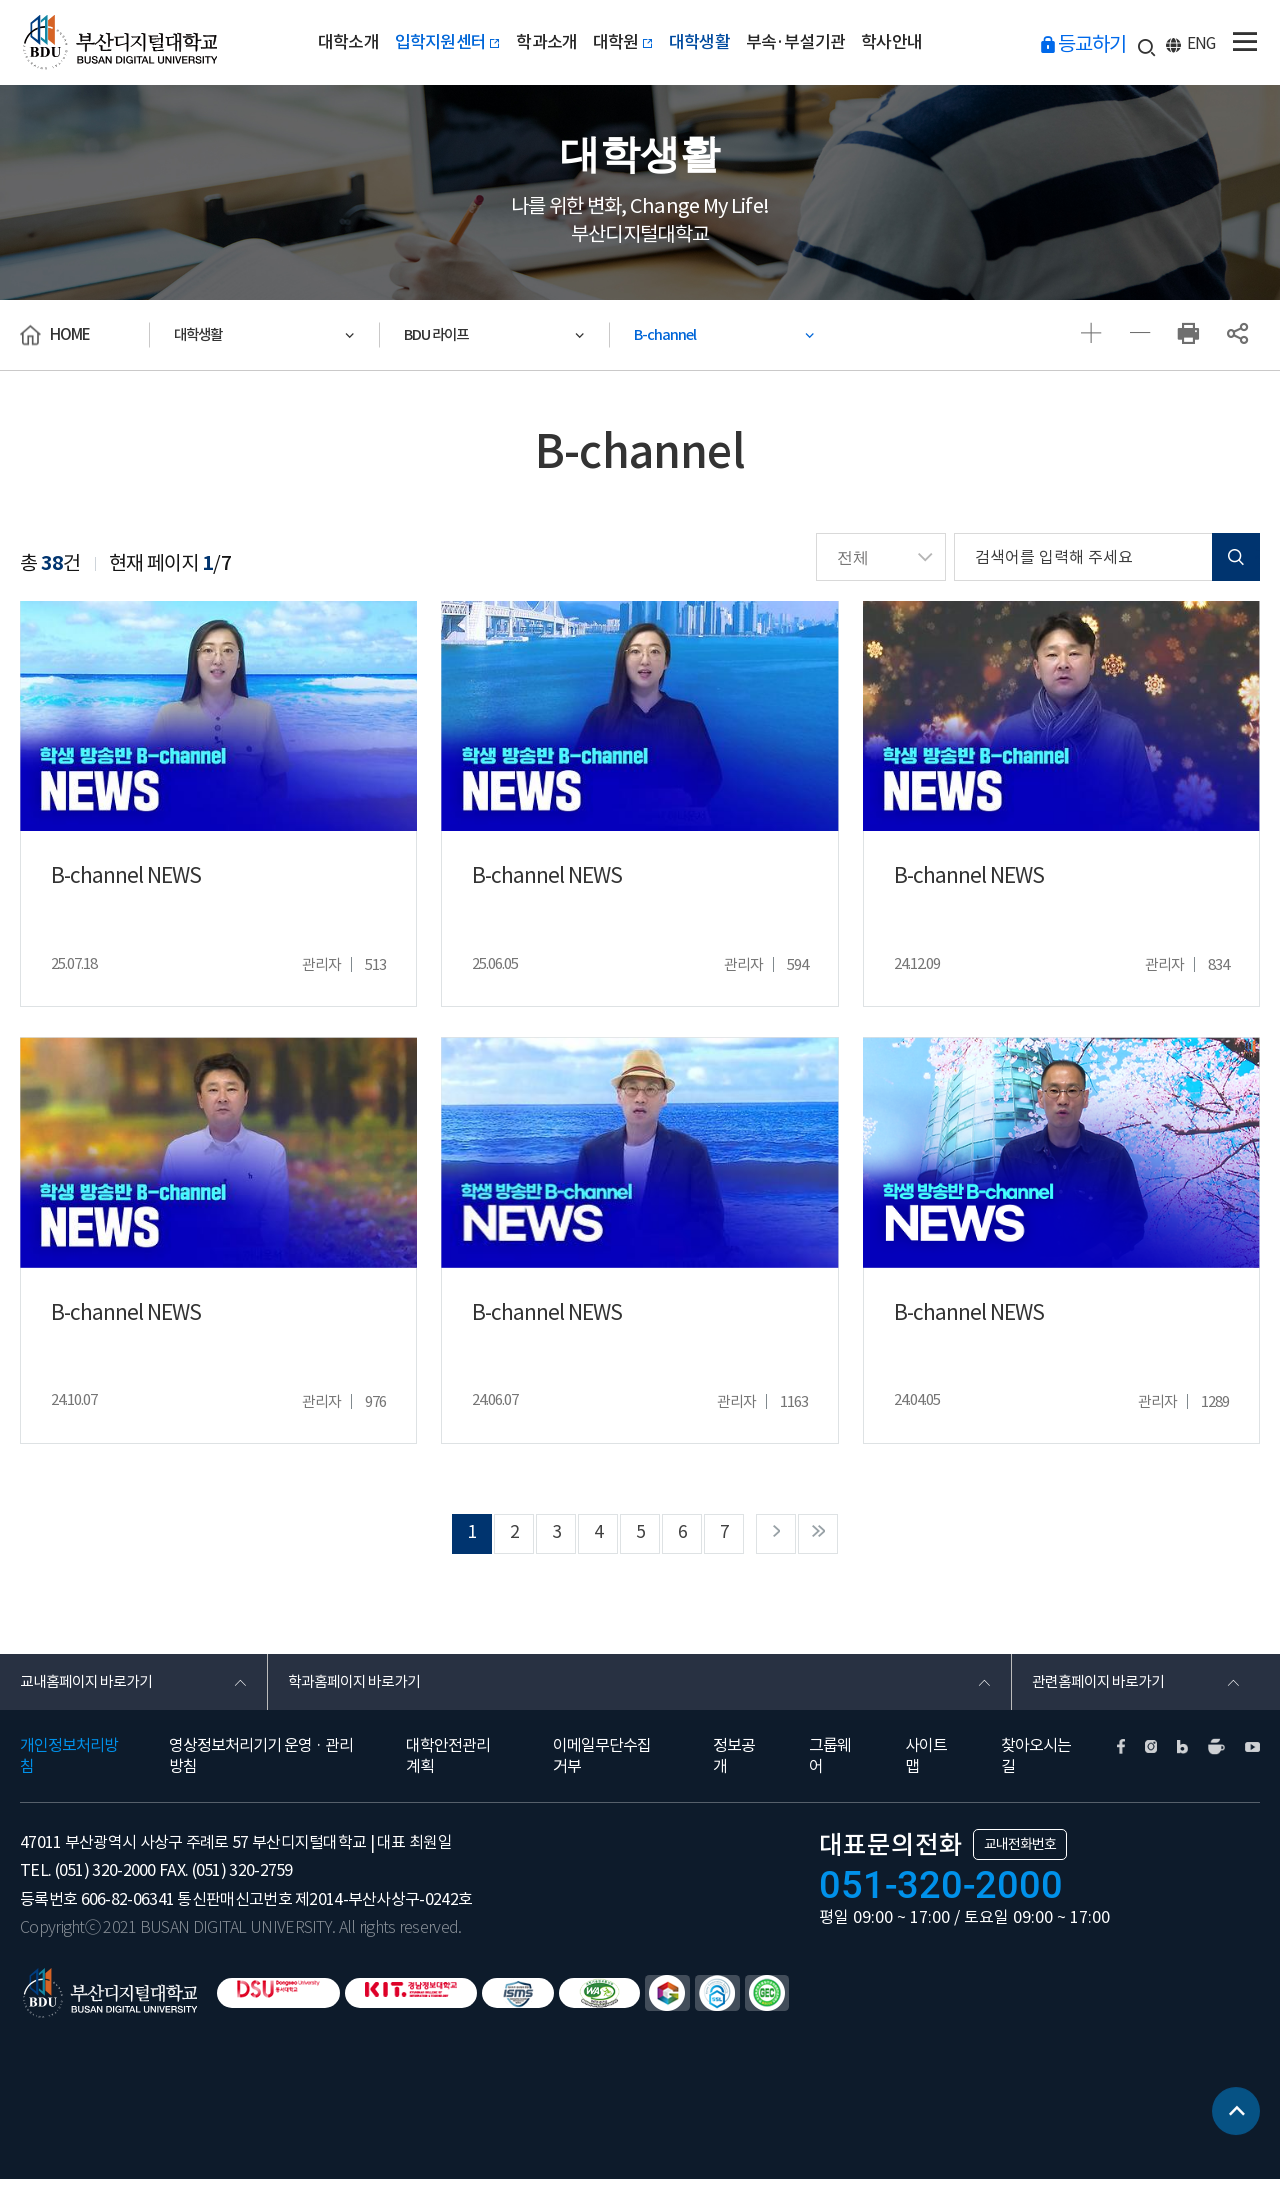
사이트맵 (926, 1764)
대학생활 (703, 42)
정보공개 (734, 1764)
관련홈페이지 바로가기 (1103, 1688)
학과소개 (541, 42)
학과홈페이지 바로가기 (359, 1688)
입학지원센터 (438, 42)
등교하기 (1097, 44)
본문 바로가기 (0, 0)
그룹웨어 (830, 1764)
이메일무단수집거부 (602, 1764)
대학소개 (333, 42)
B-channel (672, 334)
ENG (1203, 45)
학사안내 (906, 42)
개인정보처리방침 (69, 1764)
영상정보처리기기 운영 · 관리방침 (261, 1764)
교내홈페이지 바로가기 (91, 1688)
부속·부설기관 (804, 42)
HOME (70, 334)
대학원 (622, 42)
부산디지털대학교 (123, 42)
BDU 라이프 (444, 334)
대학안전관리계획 (448, 1764)
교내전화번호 (1020, 1853)
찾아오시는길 (1036, 1764)
